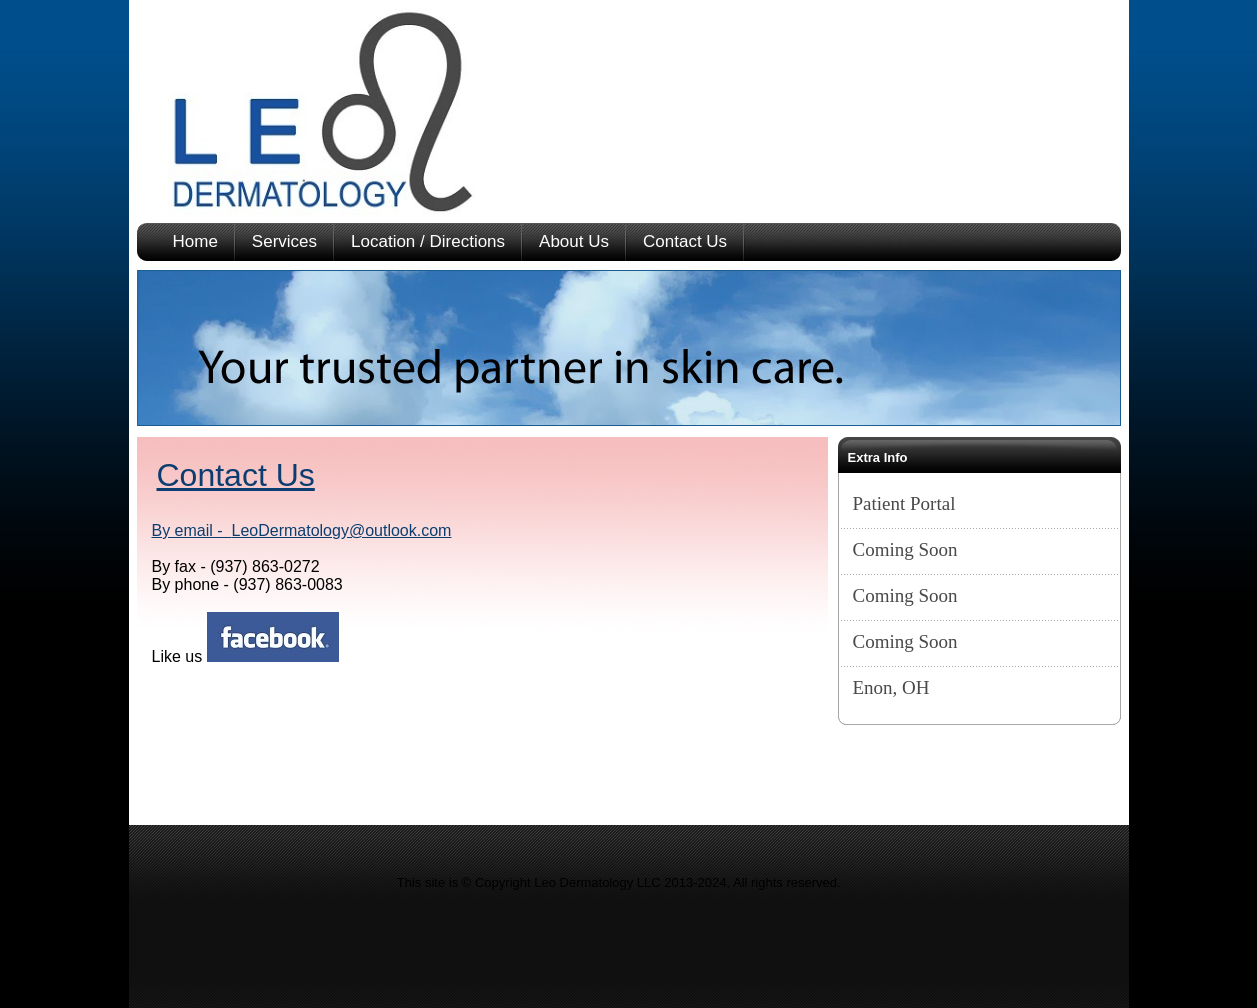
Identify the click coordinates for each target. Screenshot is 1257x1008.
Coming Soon (905, 549)
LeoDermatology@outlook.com (342, 530)
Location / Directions (428, 241)
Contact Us (685, 241)
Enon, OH (891, 687)
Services (284, 241)
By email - (192, 530)
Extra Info (878, 457)
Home (195, 241)
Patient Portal (904, 503)
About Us (574, 241)
